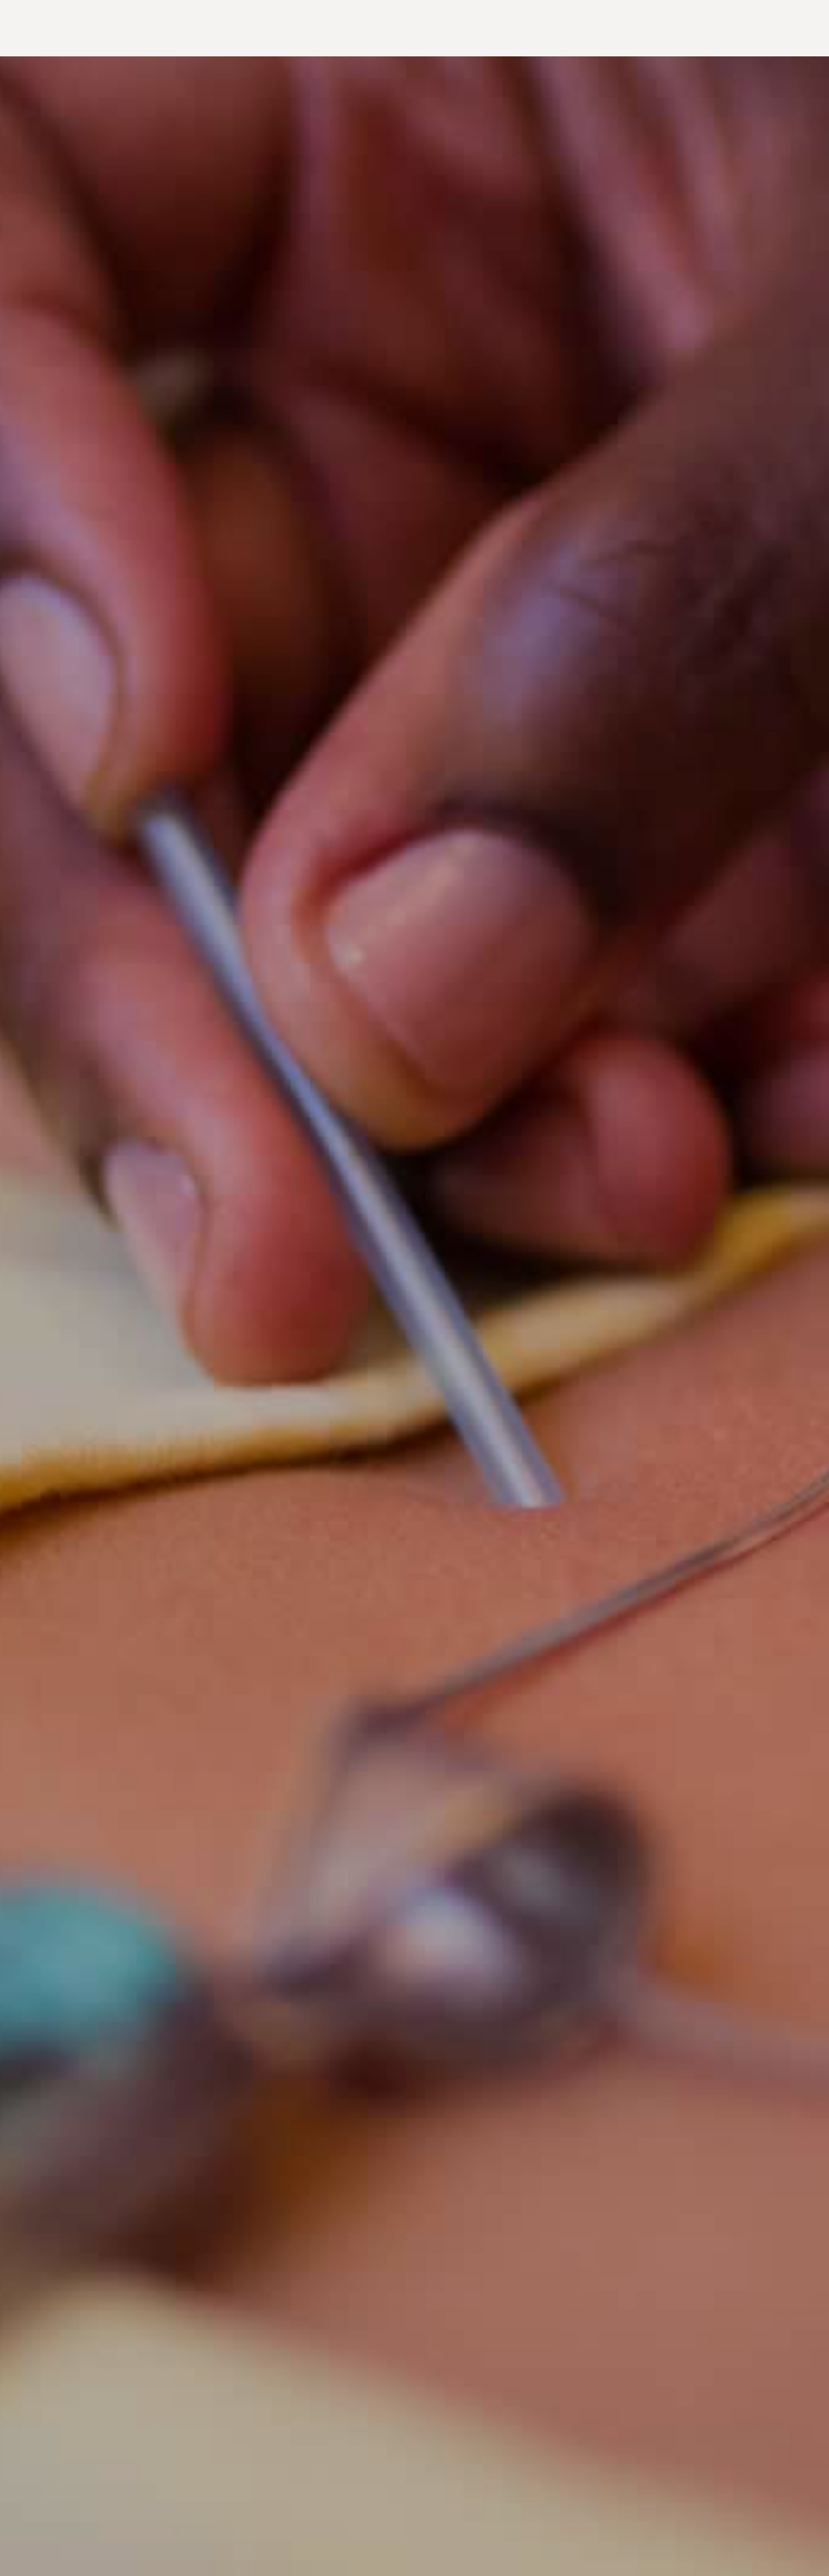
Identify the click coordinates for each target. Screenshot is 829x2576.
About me (309, 28)
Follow (763, 28)
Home (70, 28)
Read (352, 28)
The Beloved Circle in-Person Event (650, 28)
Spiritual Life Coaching (221, 28)
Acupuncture (124, 28)
